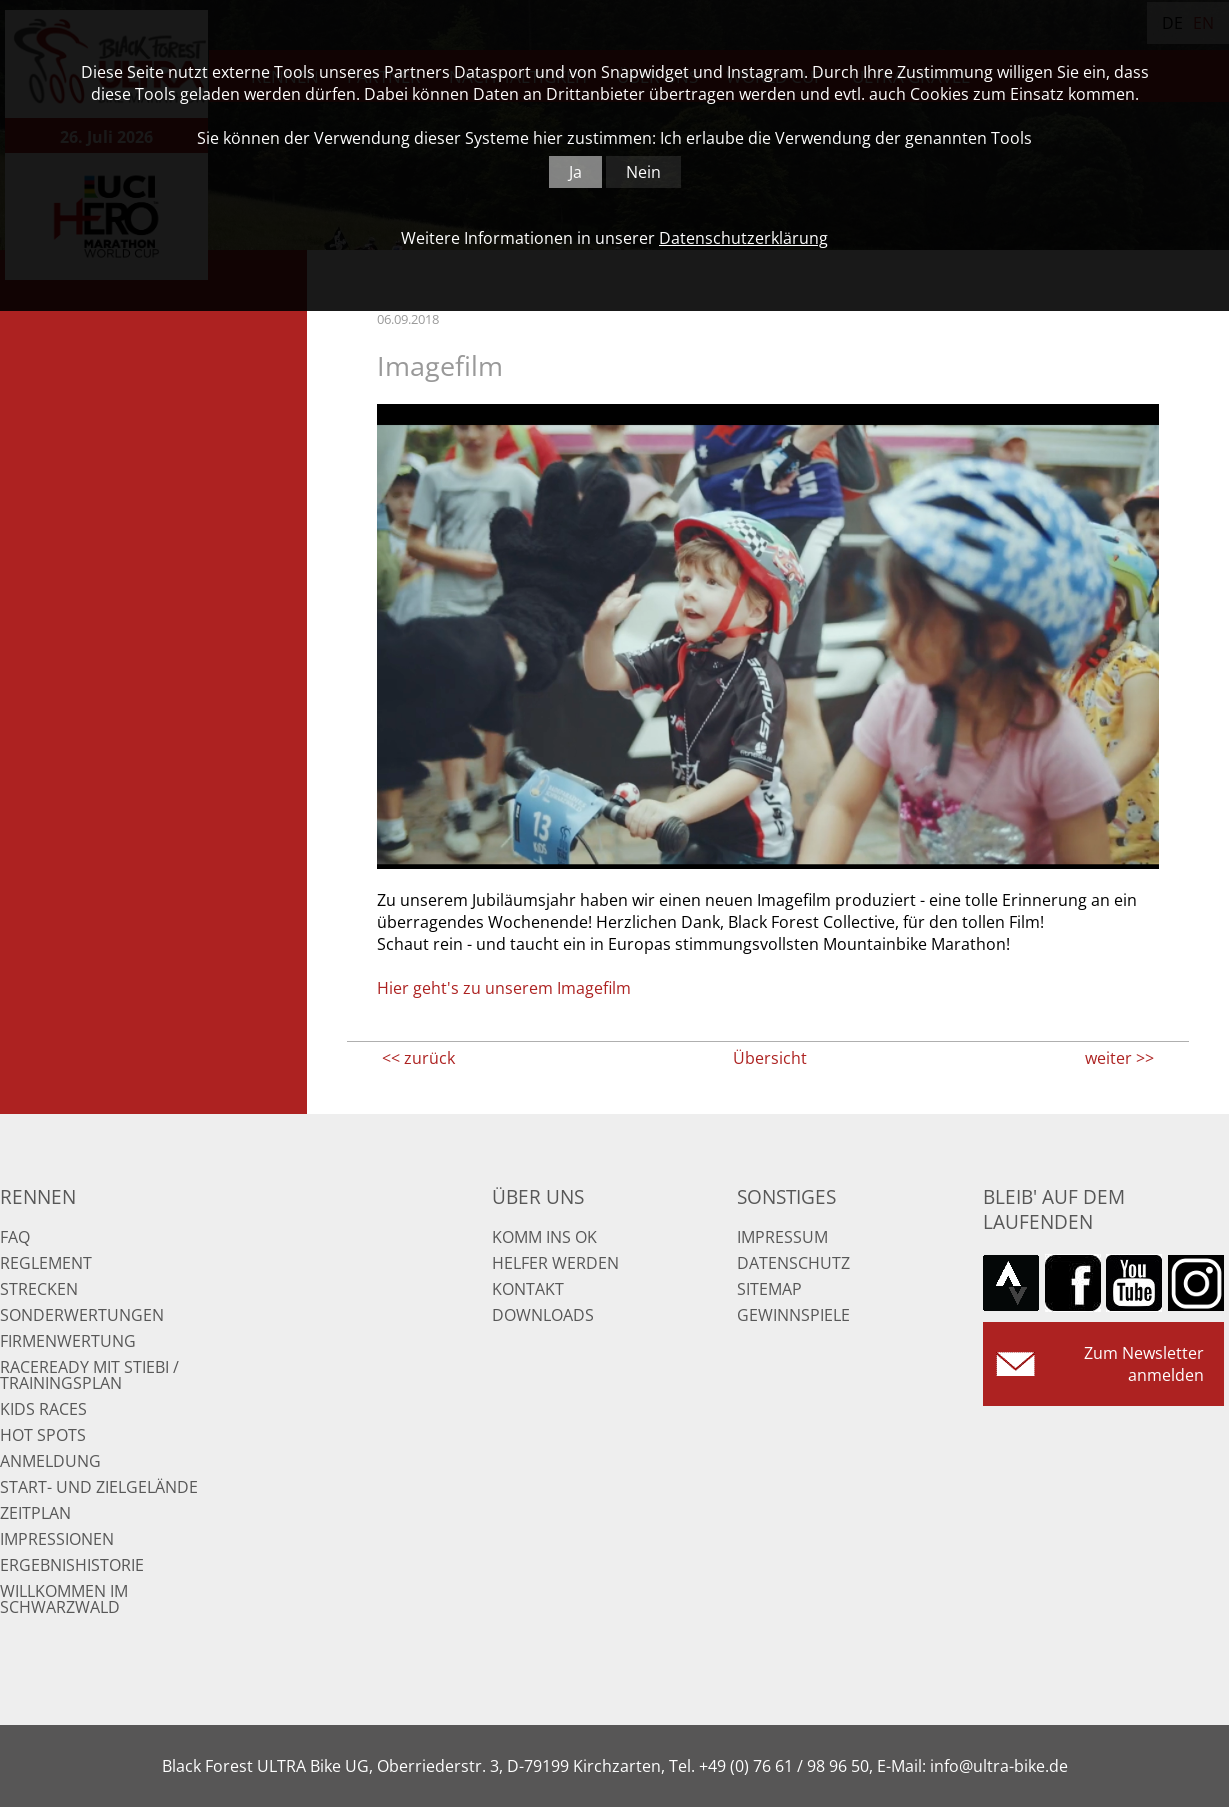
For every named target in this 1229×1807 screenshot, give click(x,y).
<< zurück (418, 1058)
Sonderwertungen (82, 1315)
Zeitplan (35, 1513)
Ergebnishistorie (72, 1565)
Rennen (38, 1196)
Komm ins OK (544, 1237)
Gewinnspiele (793, 1315)
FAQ (15, 1237)
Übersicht (770, 1058)
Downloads (543, 1315)
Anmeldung (50, 1461)
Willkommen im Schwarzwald (64, 1599)
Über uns (538, 1196)
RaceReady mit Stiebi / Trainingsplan (89, 1375)
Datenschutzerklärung (743, 238)
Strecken (39, 1289)
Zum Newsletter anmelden (1144, 1364)
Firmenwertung (68, 1341)
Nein (643, 172)
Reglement (46, 1263)
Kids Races (43, 1409)
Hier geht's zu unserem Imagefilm (504, 988)
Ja (575, 172)
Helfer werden (555, 1263)
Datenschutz (793, 1263)
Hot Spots (43, 1435)
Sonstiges (786, 1196)
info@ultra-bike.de (999, 1766)
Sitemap (769, 1289)
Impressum (782, 1237)
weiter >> (1119, 1058)
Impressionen (57, 1539)
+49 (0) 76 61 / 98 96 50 (784, 1766)
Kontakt (528, 1289)
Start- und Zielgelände (99, 1487)
